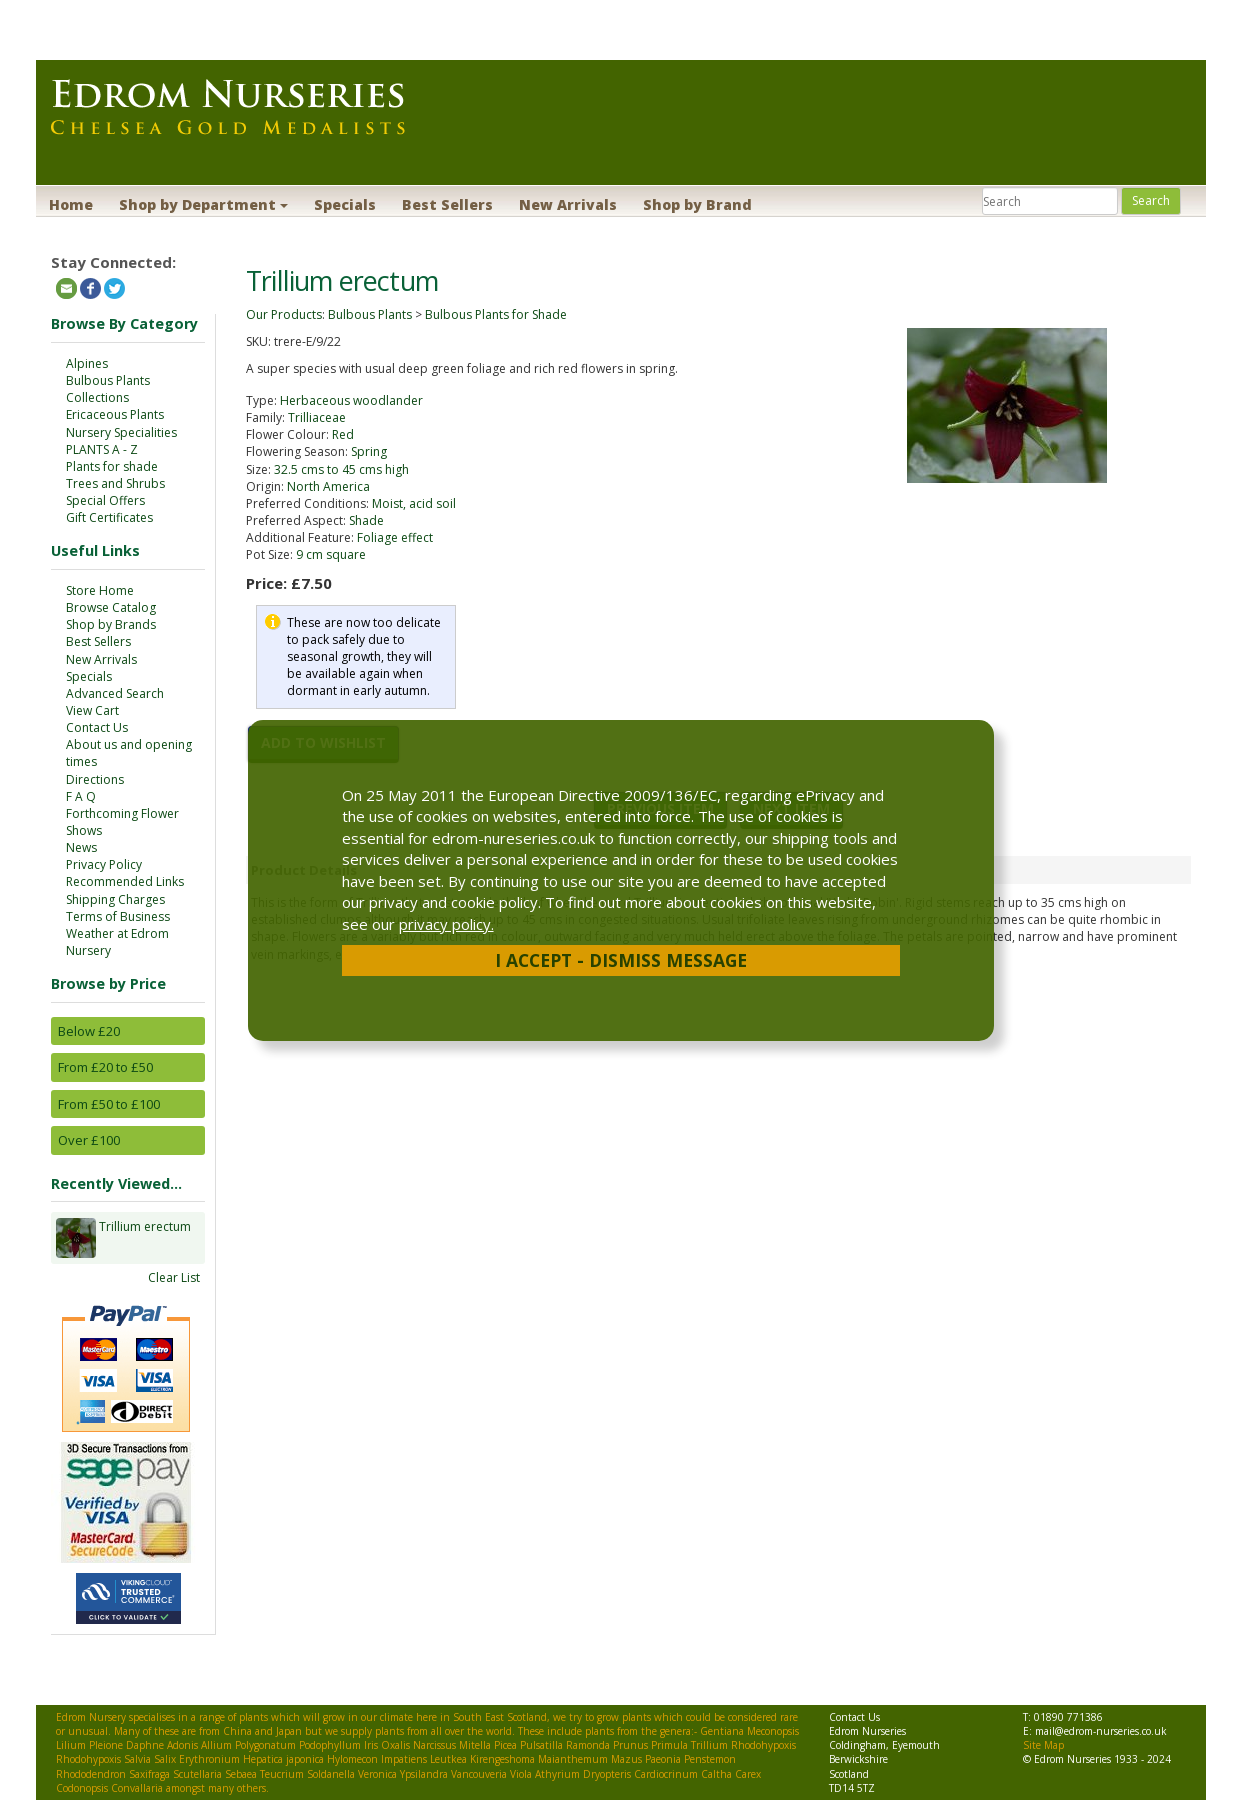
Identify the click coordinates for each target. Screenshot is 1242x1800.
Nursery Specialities (121, 432)
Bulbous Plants (108, 380)
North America (328, 486)
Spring (369, 451)
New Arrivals (568, 204)
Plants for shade (112, 466)
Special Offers (105, 500)
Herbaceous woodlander (351, 400)
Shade (366, 520)
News (81, 847)
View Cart (92, 710)
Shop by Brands (111, 624)
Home (71, 204)
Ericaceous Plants (115, 414)
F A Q (81, 796)
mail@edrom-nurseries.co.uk (1101, 1731)
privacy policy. (446, 924)
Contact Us (97, 727)
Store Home (100, 590)
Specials (345, 204)
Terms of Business (118, 916)
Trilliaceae (317, 417)
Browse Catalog (111, 607)
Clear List (174, 1277)
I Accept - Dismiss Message (621, 960)
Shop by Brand (697, 204)
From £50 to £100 (109, 1104)
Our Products (284, 314)
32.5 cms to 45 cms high (341, 469)
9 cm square (331, 554)
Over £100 (89, 1140)
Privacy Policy (104, 864)
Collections (97, 397)
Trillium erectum (145, 1238)
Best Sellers (447, 204)
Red (343, 434)
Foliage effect (395, 537)
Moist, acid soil (414, 503)
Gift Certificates (109, 517)
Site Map (1043, 1745)
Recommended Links (125, 881)
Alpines (87, 363)
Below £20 (89, 1031)
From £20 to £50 (105, 1067)
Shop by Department (203, 204)
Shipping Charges (115, 899)
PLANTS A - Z (102, 449)
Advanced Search (115, 693)
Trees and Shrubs (115, 483)
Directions (95, 779)
